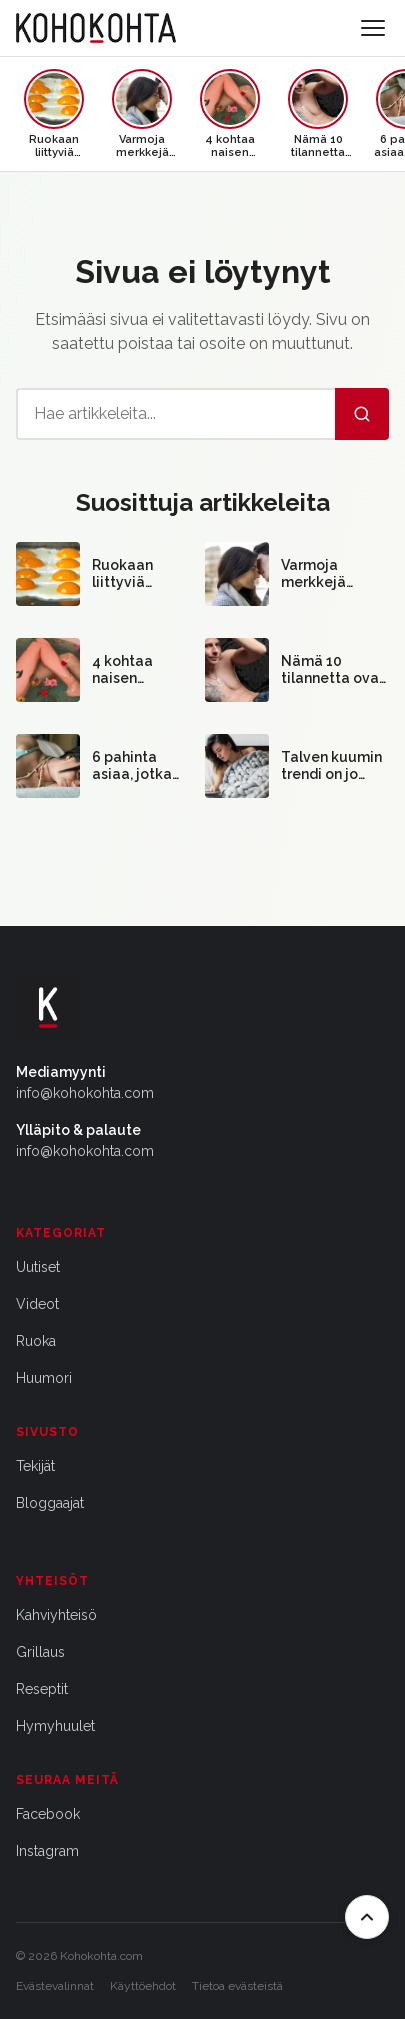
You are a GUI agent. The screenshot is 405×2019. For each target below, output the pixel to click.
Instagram (47, 1851)
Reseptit (42, 1689)
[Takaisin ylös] (367, 1917)
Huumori (44, 1378)
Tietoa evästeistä (237, 1986)
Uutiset (38, 1267)
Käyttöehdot (143, 1986)
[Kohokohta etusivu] (96, 28)
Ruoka (36, 1341)
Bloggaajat (50, 1503)
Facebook (48, 1814)
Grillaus (40, 1652)
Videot (37, 1304)
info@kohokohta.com (85, 1093)
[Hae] (362, 414)
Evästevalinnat (55, 1986)
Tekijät (35, 1466)
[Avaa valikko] (373, 28)
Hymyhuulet (55, 1726)
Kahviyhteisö (56, 1615)
